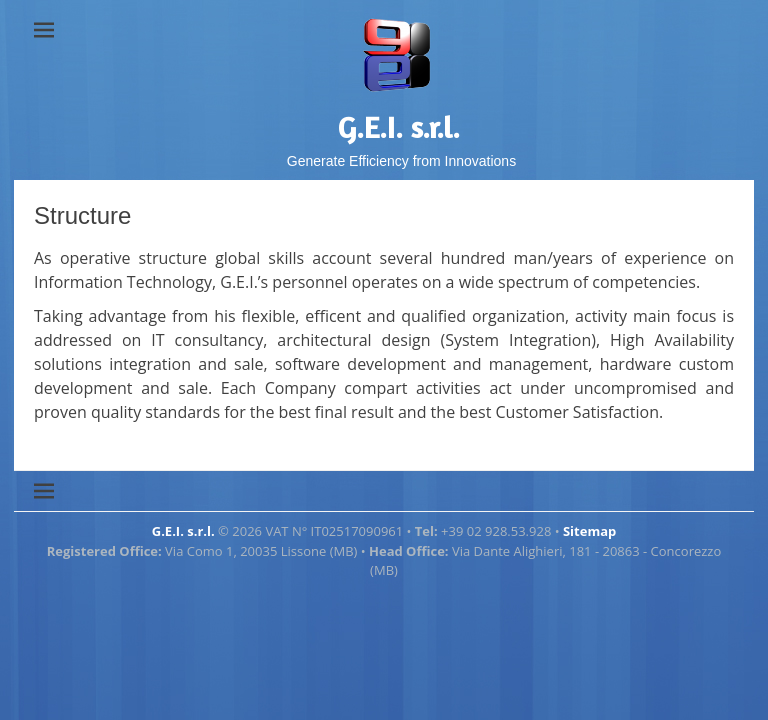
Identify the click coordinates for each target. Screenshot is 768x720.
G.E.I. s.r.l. (399, 127)
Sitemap (589, 531)
